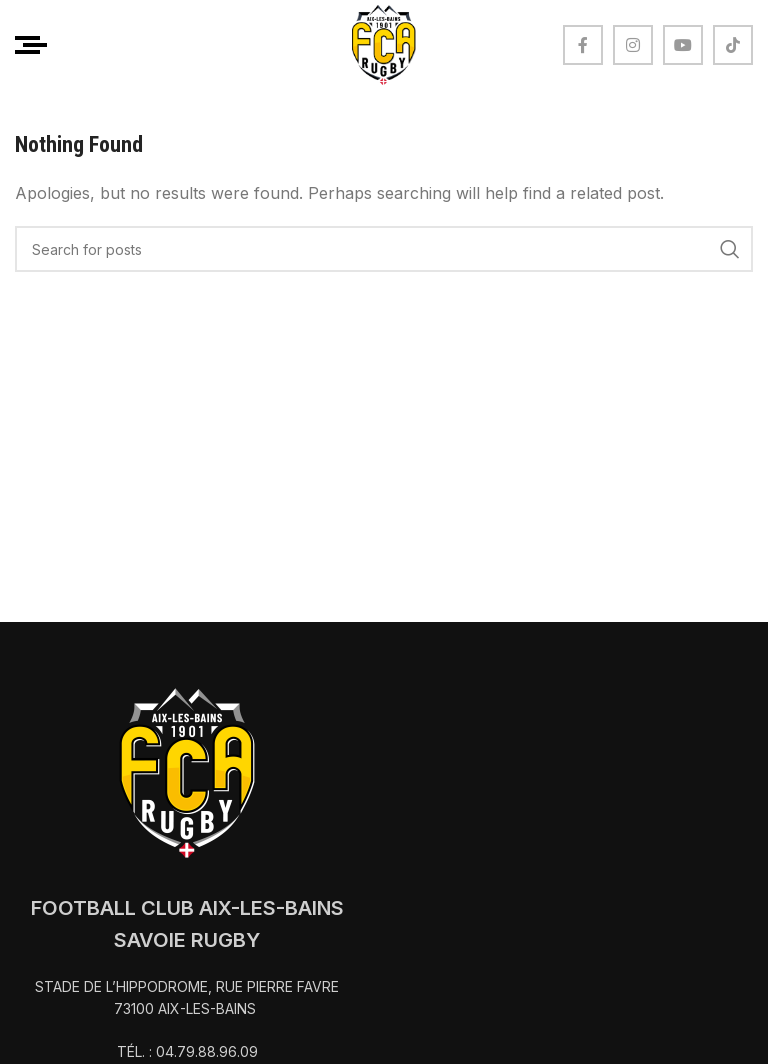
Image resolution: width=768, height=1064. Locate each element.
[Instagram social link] (633, 45)
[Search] (384, 249)
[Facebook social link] (583, 45)
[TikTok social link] (733, 45)
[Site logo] (384, 43)
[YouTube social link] (683, 45)
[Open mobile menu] (31, 45)
